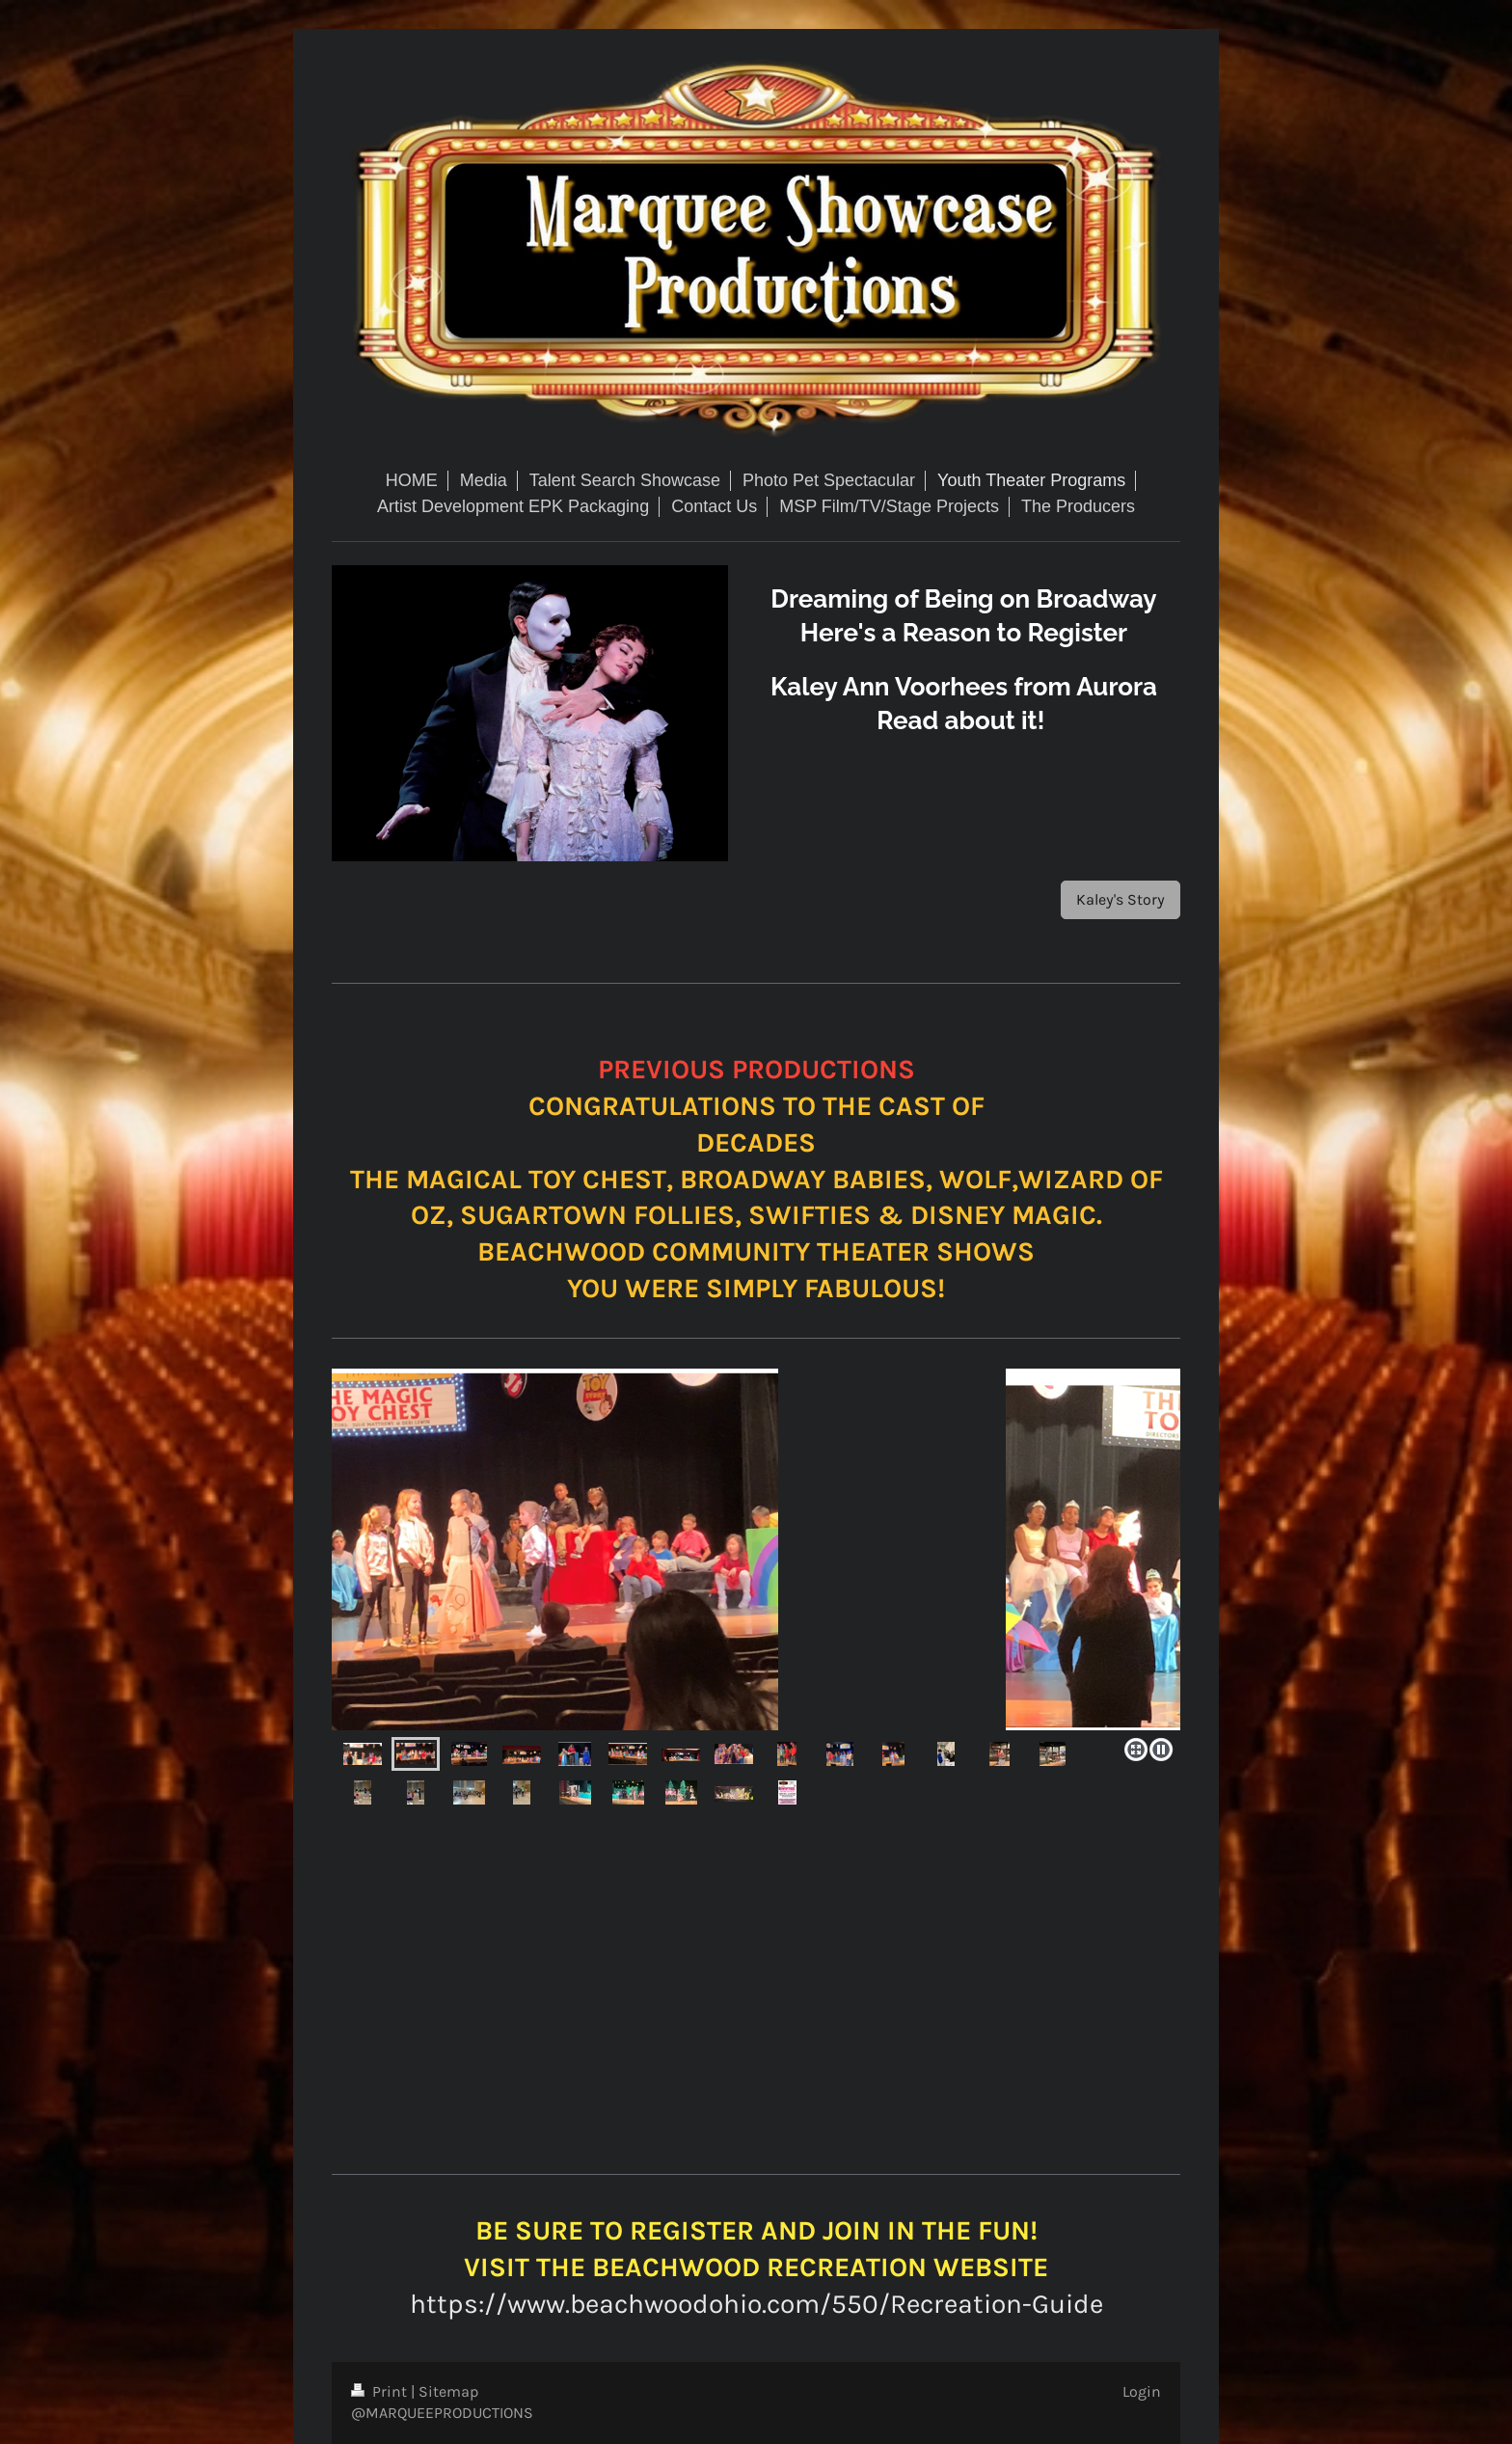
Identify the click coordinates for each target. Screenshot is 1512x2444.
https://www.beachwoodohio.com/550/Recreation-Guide (756, 2304)
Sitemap (448, 2391)
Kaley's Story (1120, 899)
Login (1141, 2391)
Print (381, 2391)
